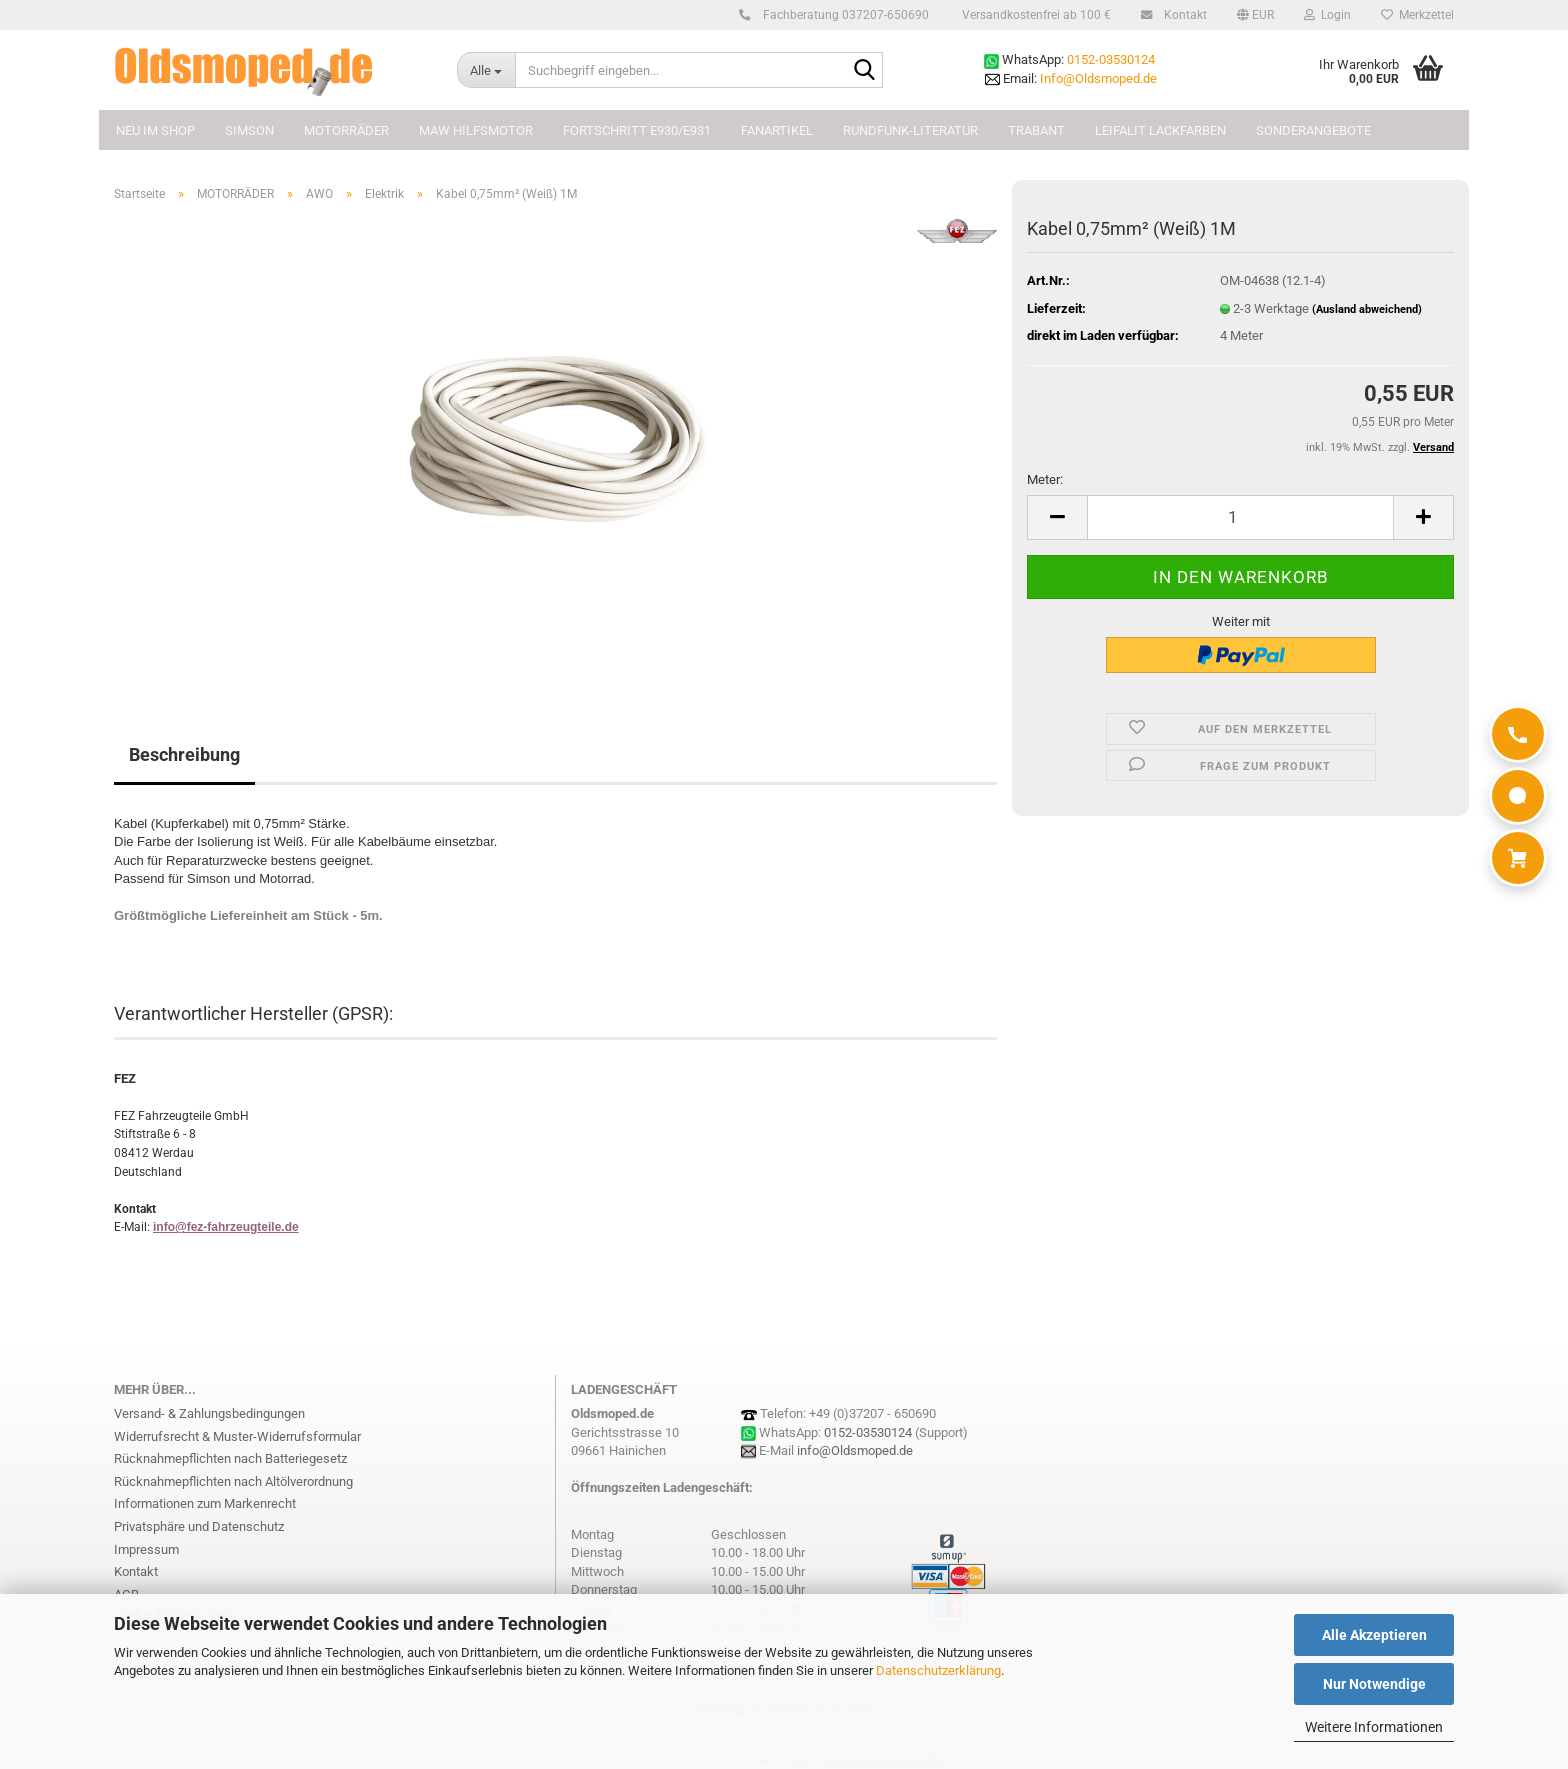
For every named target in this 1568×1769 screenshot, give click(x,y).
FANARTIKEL (777, 130)
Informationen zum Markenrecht (205, 1503)
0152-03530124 (1111, 59)
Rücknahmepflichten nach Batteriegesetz (230, 1458)
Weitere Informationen (1374, 1727)
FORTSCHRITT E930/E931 (637, 130)
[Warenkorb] (1518, 858)
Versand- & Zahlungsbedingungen (209, 1413)
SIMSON (249, 130)
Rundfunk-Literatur (910, 130)
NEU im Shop (155, 130)
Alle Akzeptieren (1374, 1635)
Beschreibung (184, 754)
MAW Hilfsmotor (476, 130)
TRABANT (1036, 130)
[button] (1255, 15)
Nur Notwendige (1374, 1684)
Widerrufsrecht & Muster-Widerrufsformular (237, 1436)
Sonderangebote (1313, 130)
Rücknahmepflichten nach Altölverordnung (233, 1481)
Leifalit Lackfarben (1160, 130)
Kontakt (1182, 15)
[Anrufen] (1518, 734)
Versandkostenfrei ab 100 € (1035, 15)
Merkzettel (1417, 15)
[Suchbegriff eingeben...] (486, 70)
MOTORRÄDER (346, 130)
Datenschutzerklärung (938, 1670)
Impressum (146, 1549)
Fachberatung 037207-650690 (843, 15)
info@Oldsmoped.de (855, 1450)
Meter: (1045, 479)
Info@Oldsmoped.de (1098, 78)
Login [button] (1327, 15)
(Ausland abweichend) (1367, 309)
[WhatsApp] (1518, 796)
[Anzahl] (1240, 517)
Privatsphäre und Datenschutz (199, 1526)
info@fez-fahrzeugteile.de (226, 1227)
